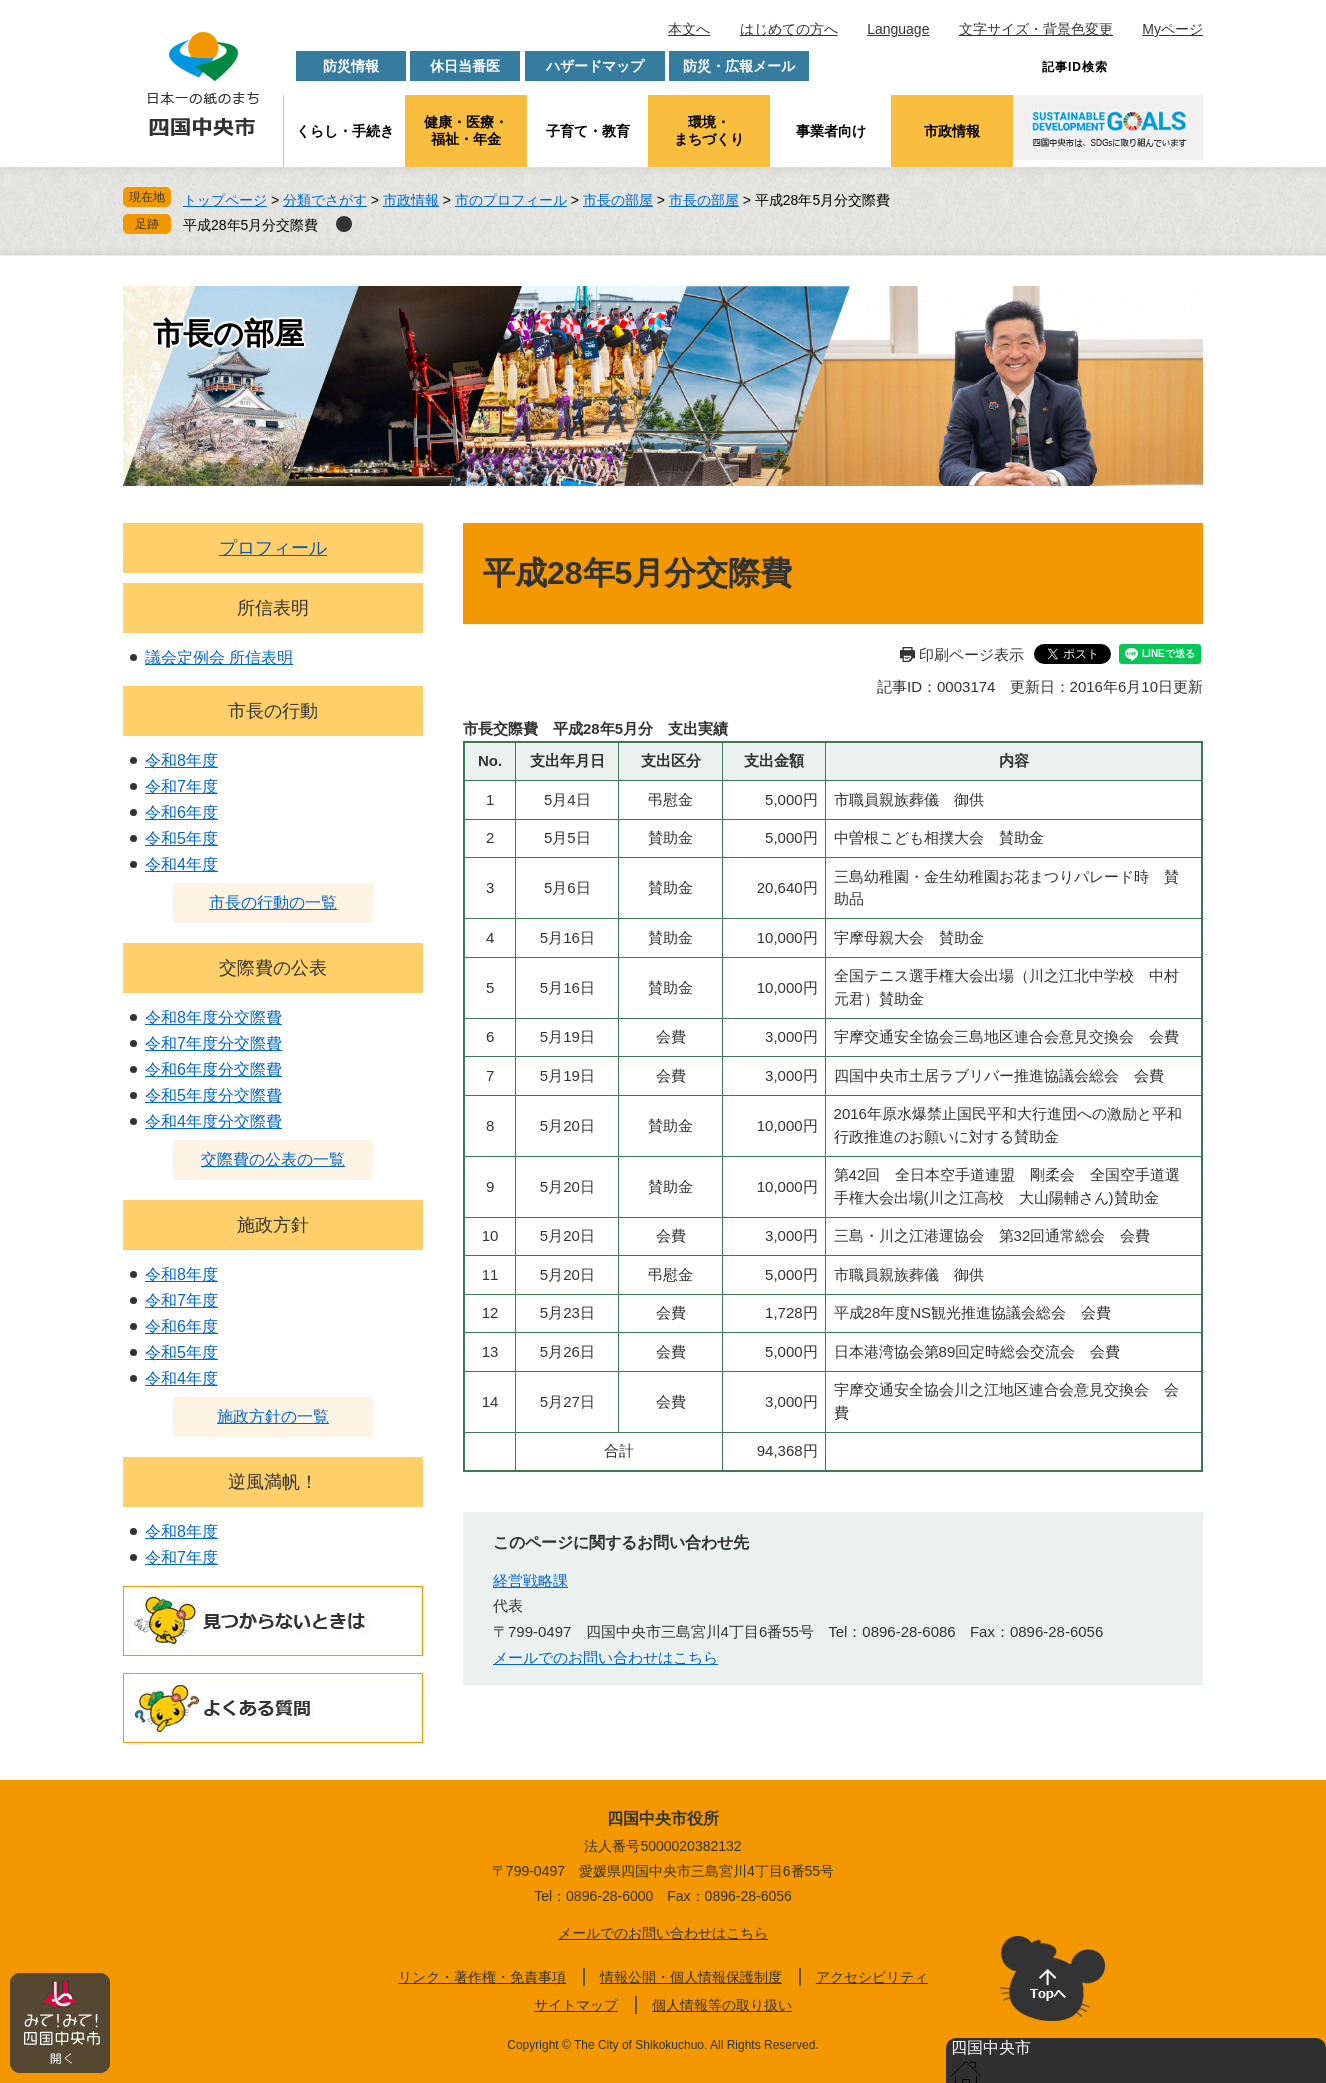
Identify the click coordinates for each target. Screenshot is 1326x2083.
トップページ (225, 200)
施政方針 (273, 1225)
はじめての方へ (789, 29)
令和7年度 (181, 786)
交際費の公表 (273, 968)
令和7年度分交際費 (213, 1043)
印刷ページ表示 (971, 654)
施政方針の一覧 (273, 1416)
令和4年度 (181, 864)
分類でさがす (325, 200)
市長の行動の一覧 (273, 902)
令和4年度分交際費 (213, 1121)
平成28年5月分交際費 (250, 225)
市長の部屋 (618, 200)
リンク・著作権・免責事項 (482, 1977)
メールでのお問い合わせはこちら (605, 1657)
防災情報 (351, 66)
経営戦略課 (530, 1580)
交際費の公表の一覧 (273, 1159)
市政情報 (952, 131)
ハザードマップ (595, 66)
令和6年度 (181, 812)
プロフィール (273, 548)
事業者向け (831, 131)
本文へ (689, 29)
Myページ (1172, 29)
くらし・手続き (345, 131)
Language (898, 29)
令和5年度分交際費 (213, 1095)
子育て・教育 (588, 131)
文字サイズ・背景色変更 (1036, 29)
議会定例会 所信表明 (219, 657)
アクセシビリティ (872, 1977)
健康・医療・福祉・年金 (466, 130)
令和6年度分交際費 (213, 1069)
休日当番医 (465, 66)
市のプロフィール (511, 200)
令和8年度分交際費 (213, 1017)
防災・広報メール (739, 66)
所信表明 (273, 608)
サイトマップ (576, 2005)
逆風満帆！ (273, 1482)
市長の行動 (273, 711)
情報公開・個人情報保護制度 (691, 1977)
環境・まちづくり (709, 130)
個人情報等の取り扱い (722, 2005)
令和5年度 (181, 838)
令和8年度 (181, 760)
